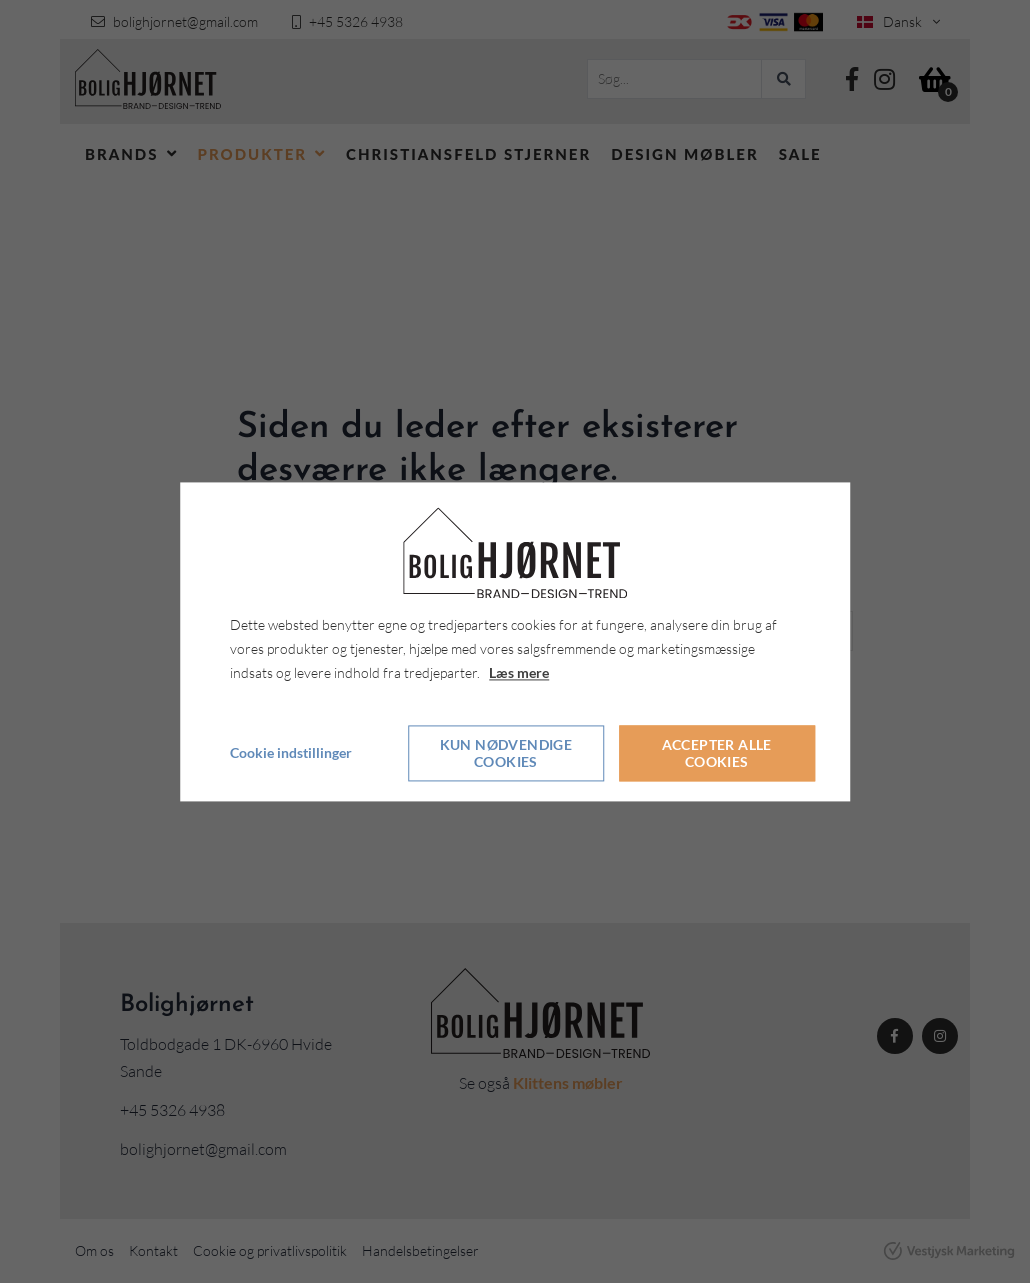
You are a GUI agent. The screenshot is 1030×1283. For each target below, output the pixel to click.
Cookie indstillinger (291, 752)
